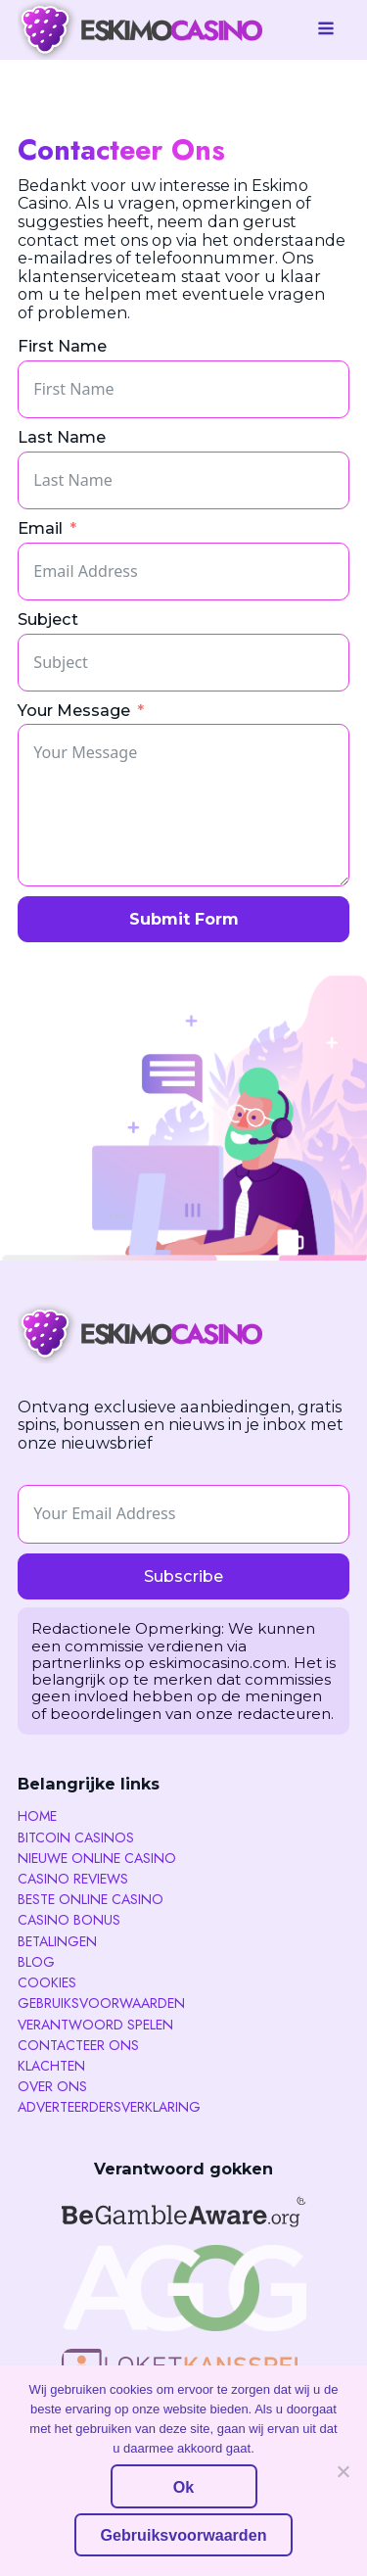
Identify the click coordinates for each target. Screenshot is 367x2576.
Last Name (62, 437)
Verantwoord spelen (95, 2024)
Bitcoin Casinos (76, 1837)
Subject (48, 619)
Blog (36, 1962)
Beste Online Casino (90, 1899)
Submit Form (184, 919)
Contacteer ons (78, 2045)
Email (40, 528)
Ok (183, 2487)
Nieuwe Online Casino (97, 1858)
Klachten (51, 2066)
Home (37, 1816)
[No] (342, 2471)
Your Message (74, 710)
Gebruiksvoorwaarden (101, 2003)
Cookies (47, 1982)
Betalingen (57, 1941)
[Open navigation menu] (326, 30)
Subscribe (183, 1576)
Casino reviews (73, 1878)
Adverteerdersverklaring (109, 2107)
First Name (62, 346)
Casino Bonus (69, 1920)
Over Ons (52, 2086)
